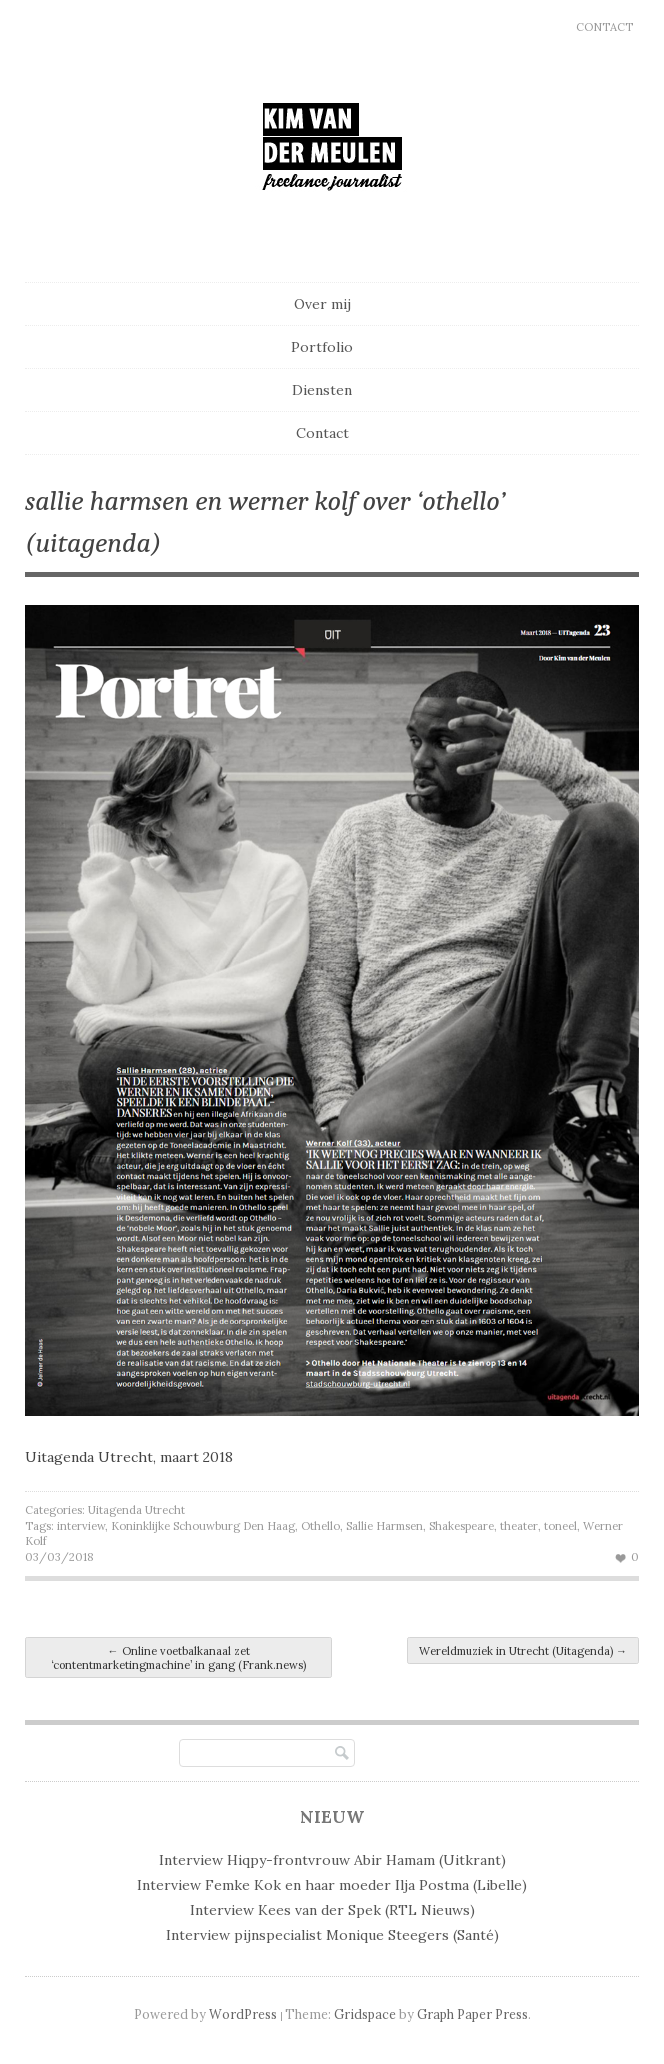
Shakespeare (461, 1526)
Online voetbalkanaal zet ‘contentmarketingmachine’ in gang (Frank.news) (178, 1658)
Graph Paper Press (472, 2014)
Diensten (322, 390)
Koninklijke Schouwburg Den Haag (203, 1526)
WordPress (243, 2014)
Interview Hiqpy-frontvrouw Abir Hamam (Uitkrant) (332, 1860)
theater (519, 1526)
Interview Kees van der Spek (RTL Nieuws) (332, 1910)
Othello (320, 1526)
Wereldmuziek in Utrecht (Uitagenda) (523, 1651)
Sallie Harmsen (384, 1526)
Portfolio (322, 347)
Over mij (322, 304)
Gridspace (365, 2014)
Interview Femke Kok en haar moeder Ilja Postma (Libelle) (332, 1885)
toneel (560, 1526)
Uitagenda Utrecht (136, 1510)
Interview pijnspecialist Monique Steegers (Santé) (332, 1935)
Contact (604, 27)
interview (81, 1526)
